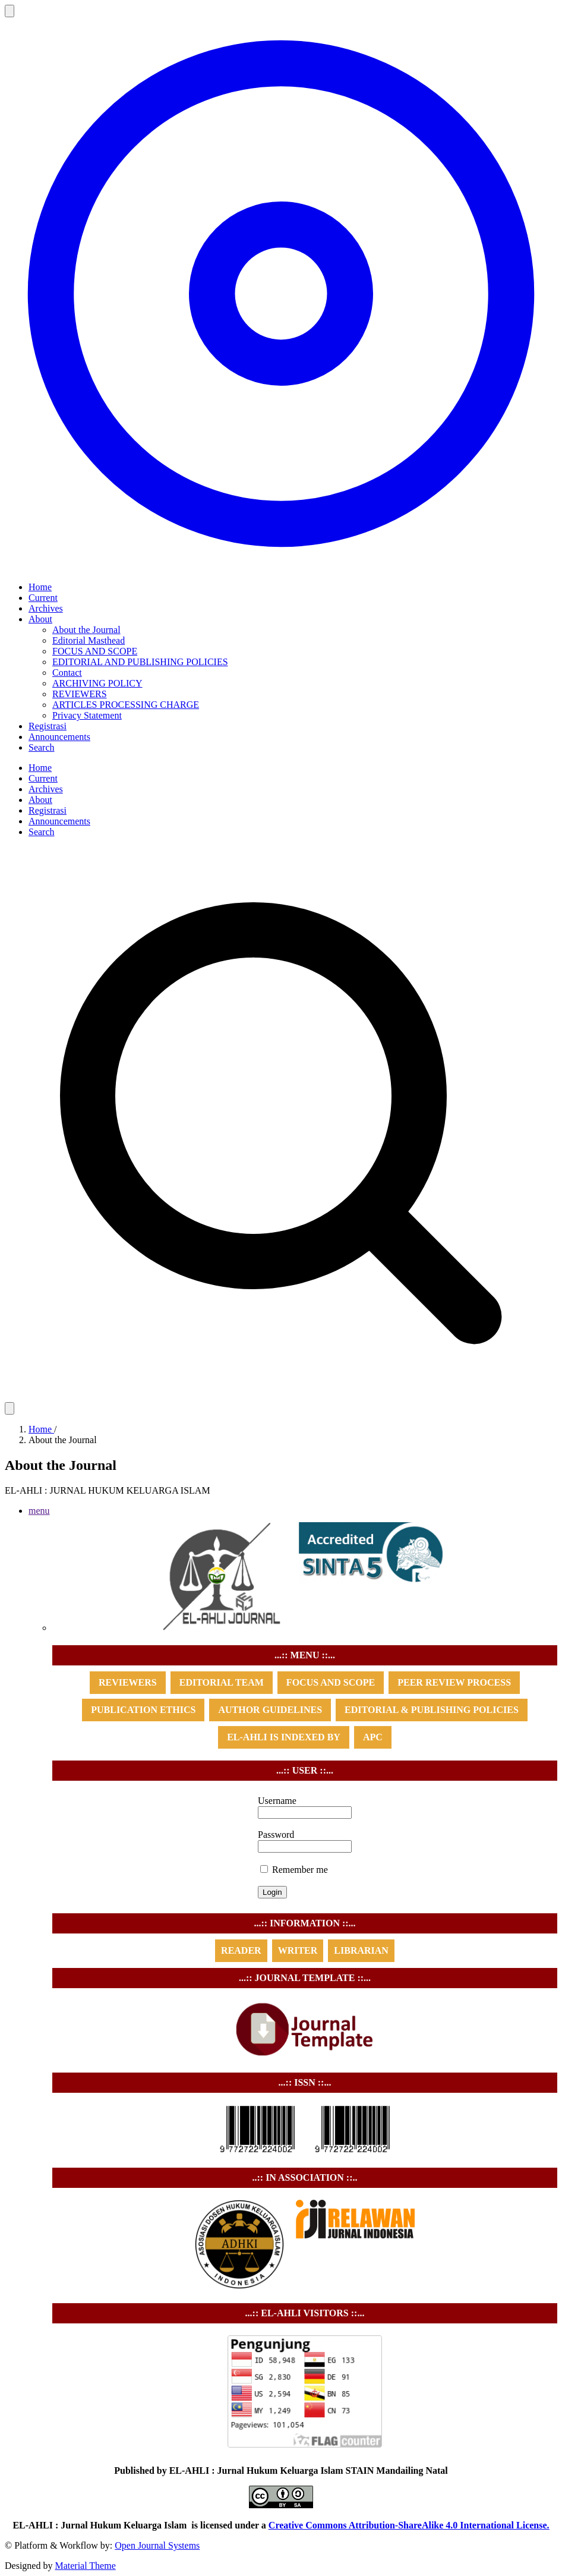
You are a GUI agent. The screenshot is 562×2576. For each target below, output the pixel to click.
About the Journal (86, 630)
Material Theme (85, 2566)
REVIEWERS (79, 694)
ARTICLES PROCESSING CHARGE (125, 705)
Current (43, 598)
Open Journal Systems (157, 2545)
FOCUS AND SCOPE (94, 651)
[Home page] (281, 567)
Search (42, 747)
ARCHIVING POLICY (97, 683)
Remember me (294, 1870)
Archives (46, 608)
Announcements (59, 737)
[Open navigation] (9, 11)
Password (276, 1834)
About (40, 619)
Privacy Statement (87, 715)
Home (40, 587)
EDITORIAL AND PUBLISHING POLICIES (140, 662)
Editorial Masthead (88, 640)
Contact (67, 672)
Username (277, 1801)
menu (39, 1511)
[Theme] (9, 1408)
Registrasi (48, 726)
